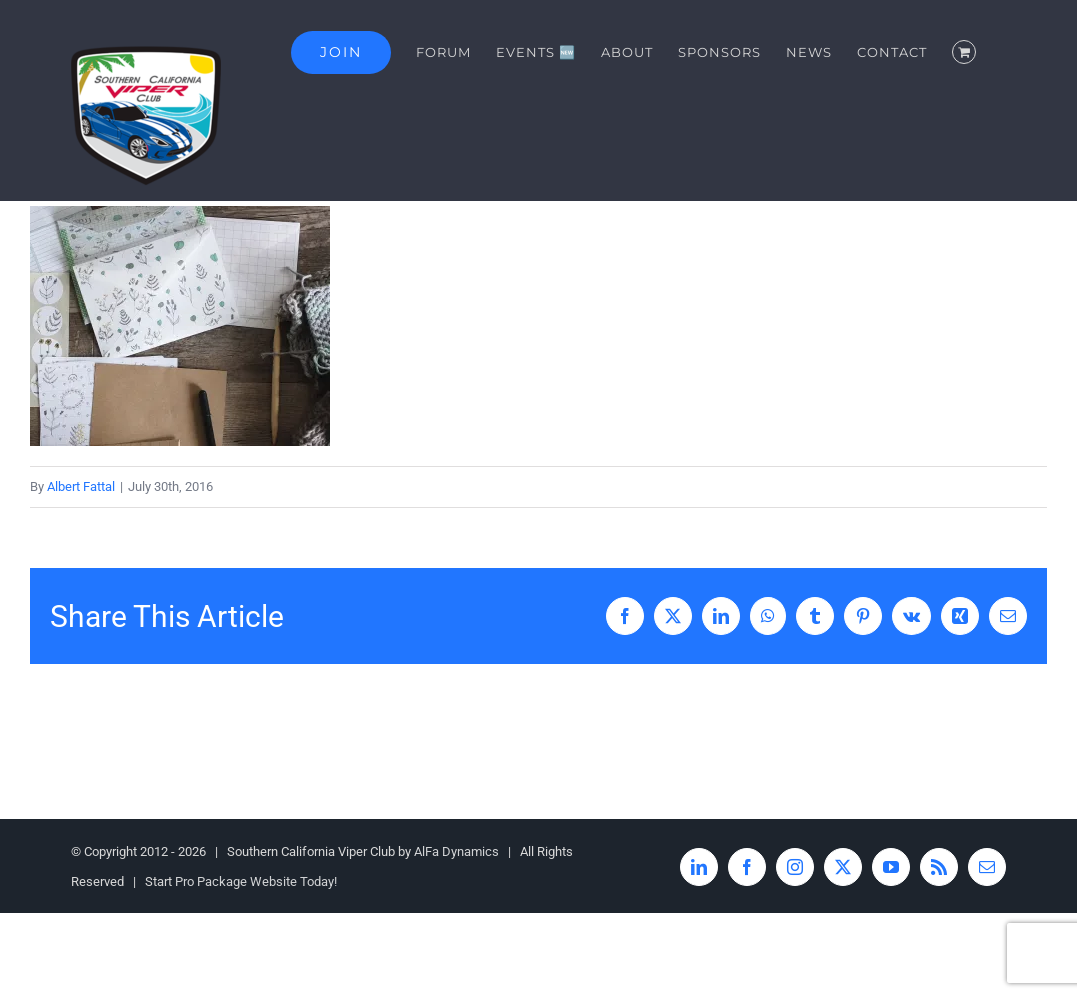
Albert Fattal (81, 486)
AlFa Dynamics (456, 851)
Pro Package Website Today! (256, 881)
